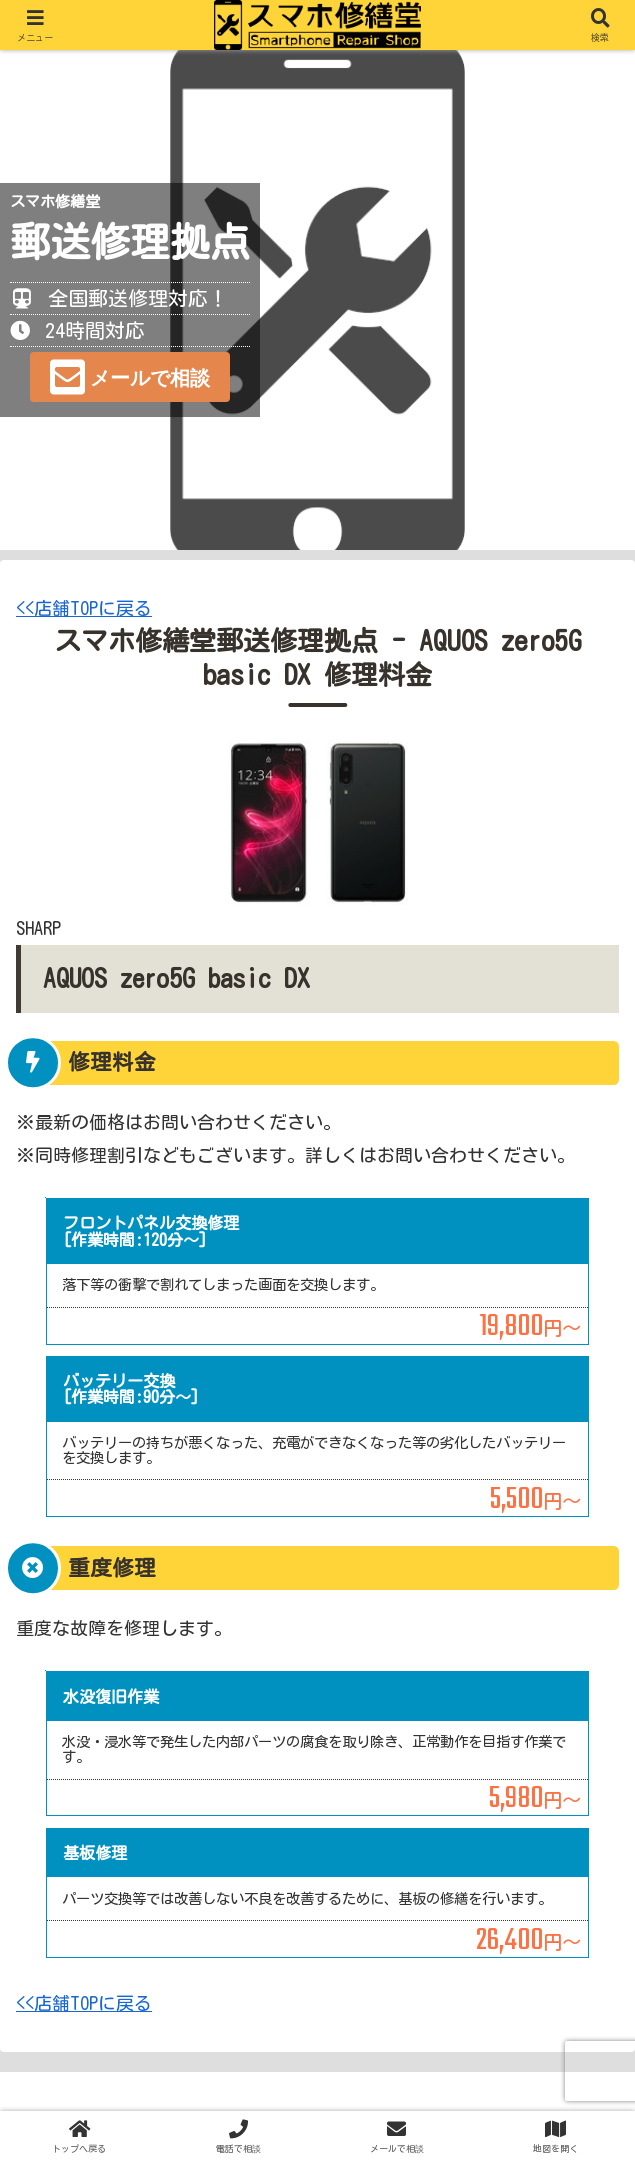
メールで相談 (150, 378)
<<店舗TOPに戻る (84, 608)
